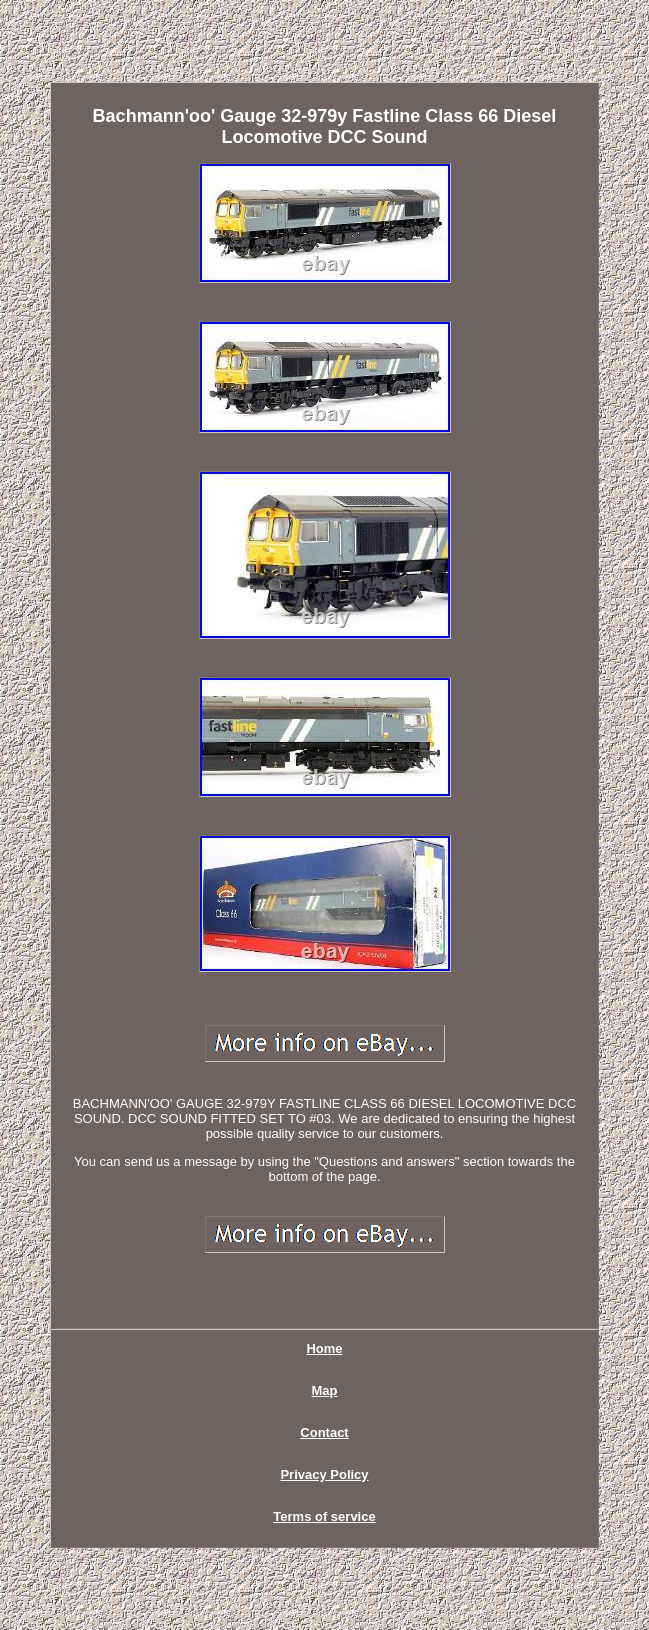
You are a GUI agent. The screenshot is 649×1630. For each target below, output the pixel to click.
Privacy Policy (324, 1474)
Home (324, 1348)
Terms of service (324, 1516)
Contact (324, 1432)
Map (325, 1390)
